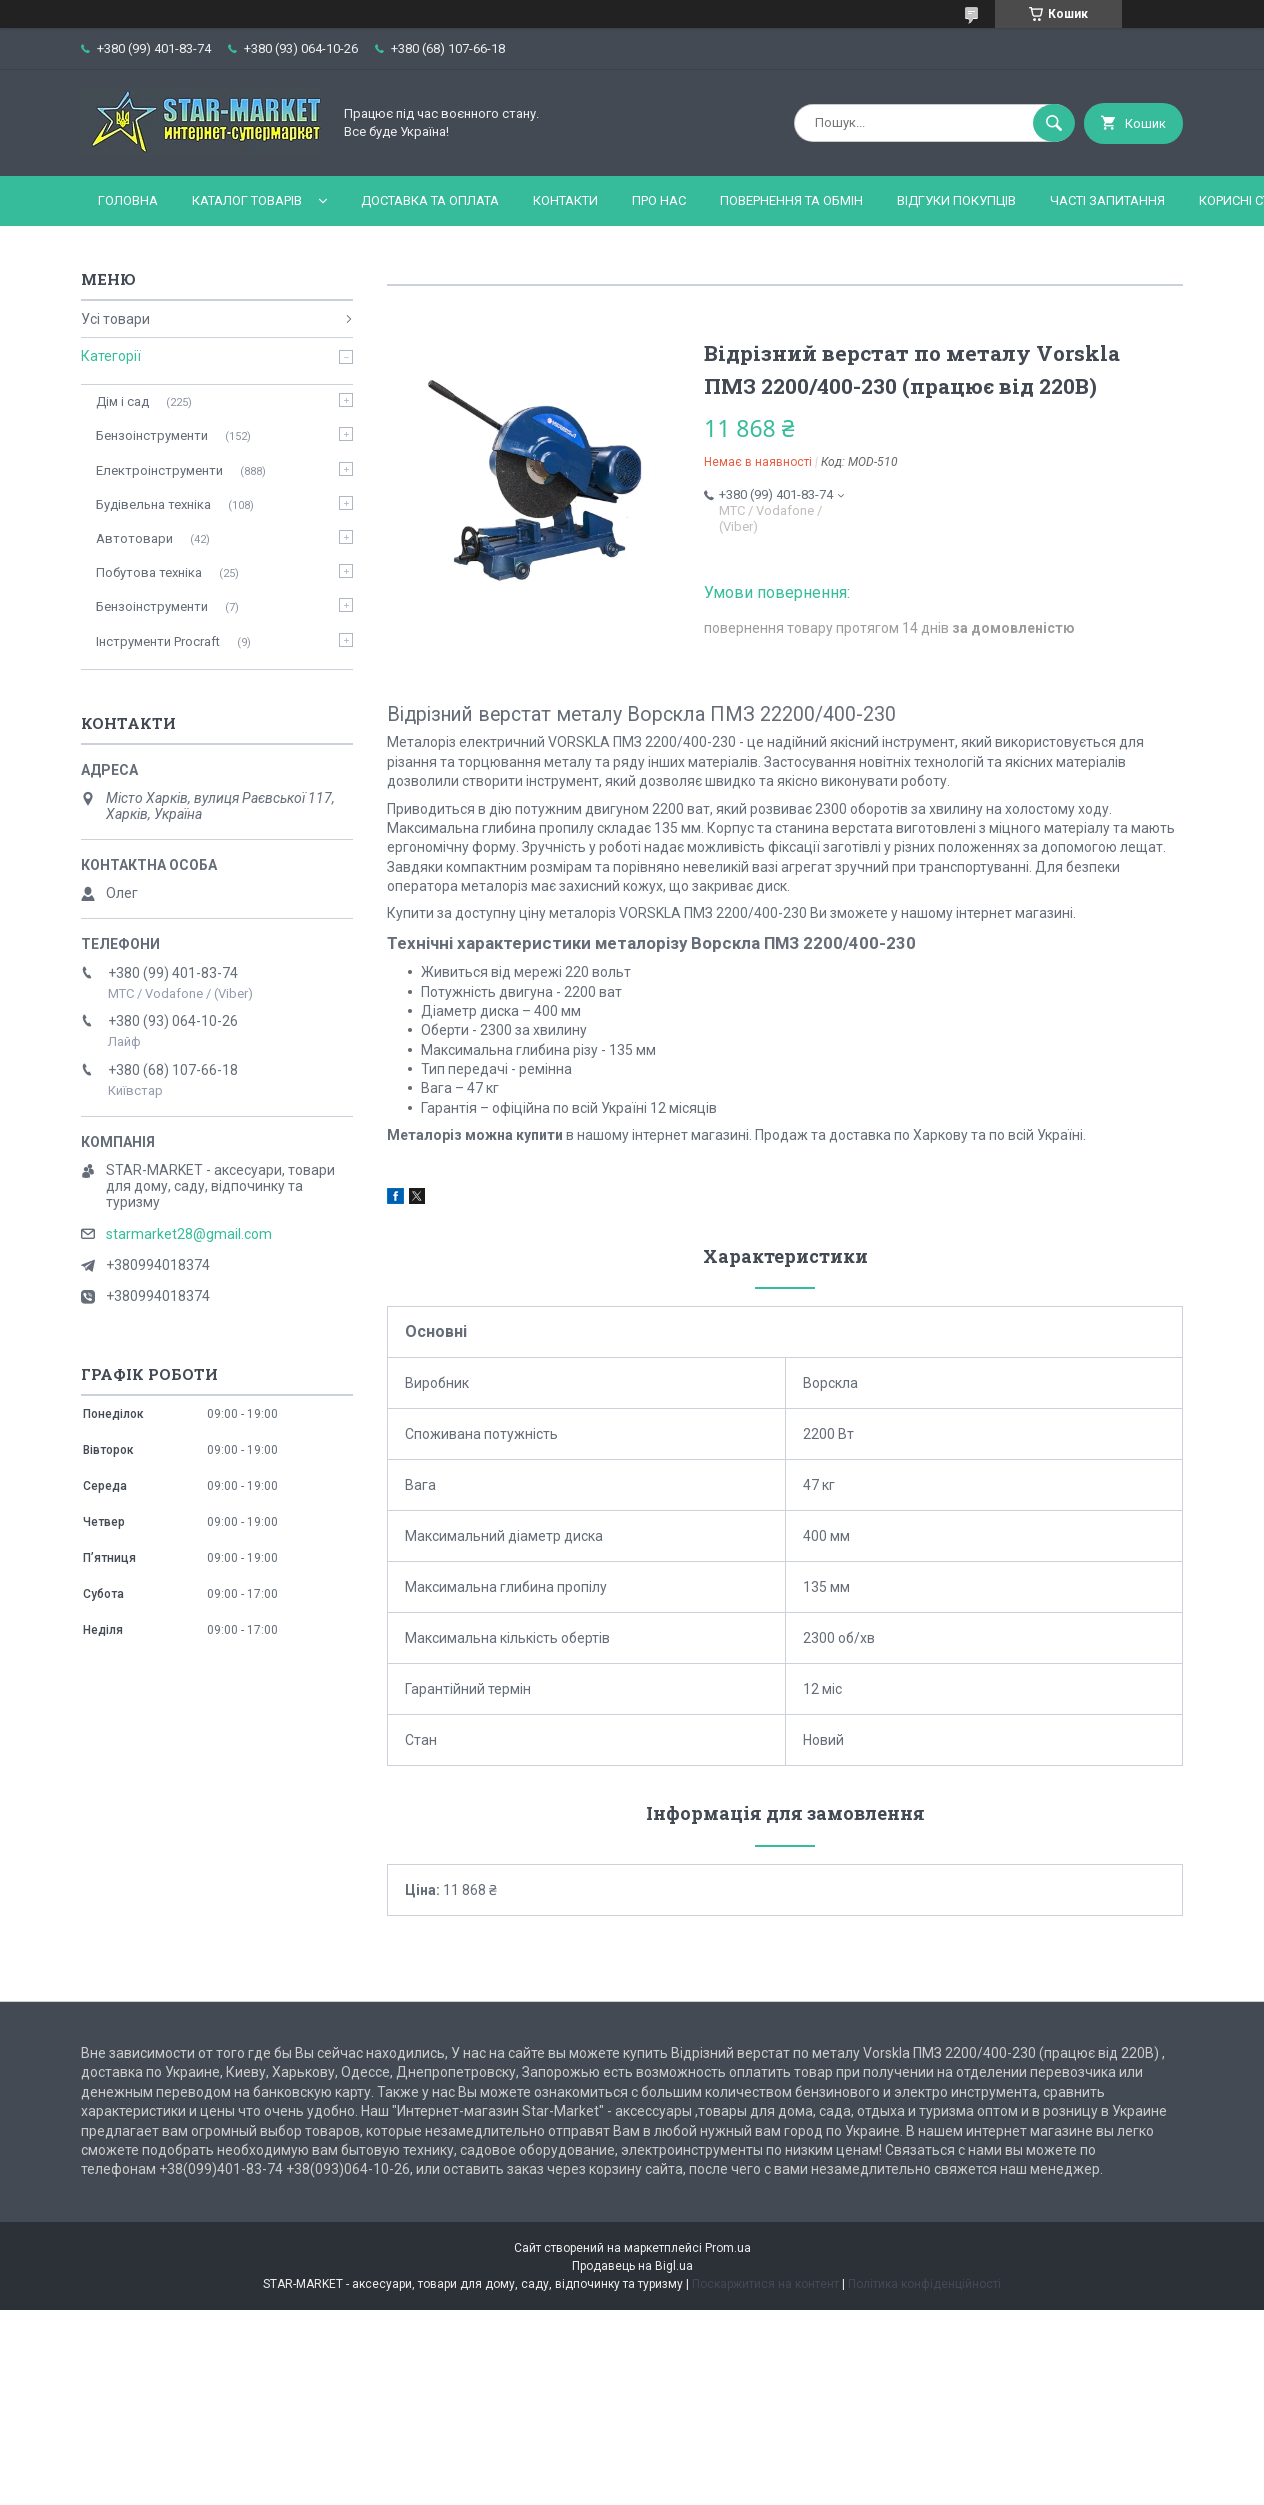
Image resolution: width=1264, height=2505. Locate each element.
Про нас (659, 200)
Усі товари (115, 319)
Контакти (565, 200)
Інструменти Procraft (158, 641)
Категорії (111, 356)
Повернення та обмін (791, 200)
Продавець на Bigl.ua (632, 2266)
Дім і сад (122, 401)
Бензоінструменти (152, 435)
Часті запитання (1107, 200)
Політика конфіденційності (924, 2284)
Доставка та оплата (430, 200)
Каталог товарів (247, 200)
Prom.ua (728, 2248)
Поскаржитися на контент (765, 2284)
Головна (128, 200)
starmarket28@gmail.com (189, 1234)
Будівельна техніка (153, 504)
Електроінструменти (159, 470)
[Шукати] (1054, 123)
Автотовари (134, 538)
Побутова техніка (149, 572)
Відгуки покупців (956, 200)
